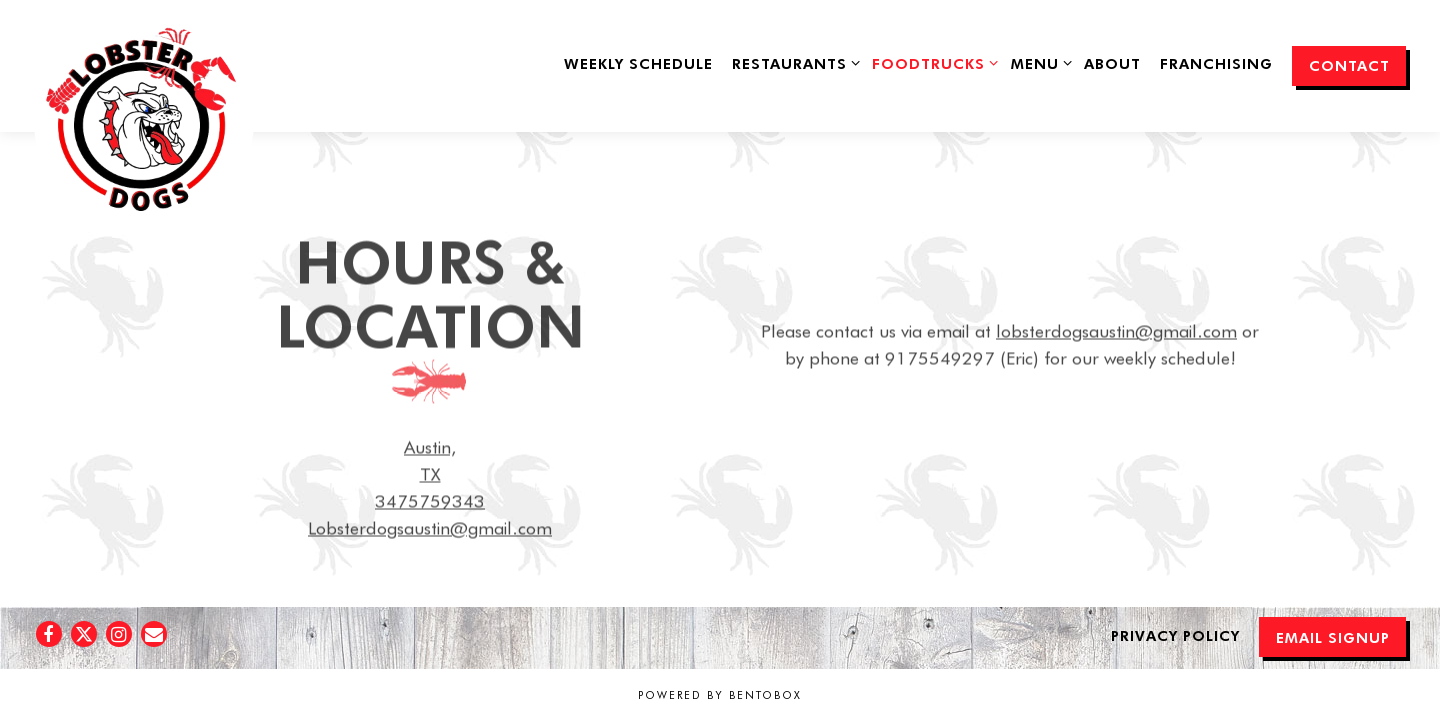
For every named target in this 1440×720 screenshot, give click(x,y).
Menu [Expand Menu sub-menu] (1038, 62)
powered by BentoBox (720, 695)
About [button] (1112, 63)
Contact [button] (1349, 65)
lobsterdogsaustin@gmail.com (1116, 333)
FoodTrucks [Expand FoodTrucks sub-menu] (931, 62)
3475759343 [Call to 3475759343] (430, 503)
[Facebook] (49, 634)
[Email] (154, 634)
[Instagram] (119, 634)
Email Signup (1333, 637)
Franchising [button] (1216, 63)
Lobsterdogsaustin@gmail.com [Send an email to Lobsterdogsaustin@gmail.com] (430, 530)
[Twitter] (84, 634)
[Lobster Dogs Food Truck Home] (141, 127)
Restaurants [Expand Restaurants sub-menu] (792, 62)
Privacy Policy (1175, 635)
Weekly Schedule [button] (638, 63)
